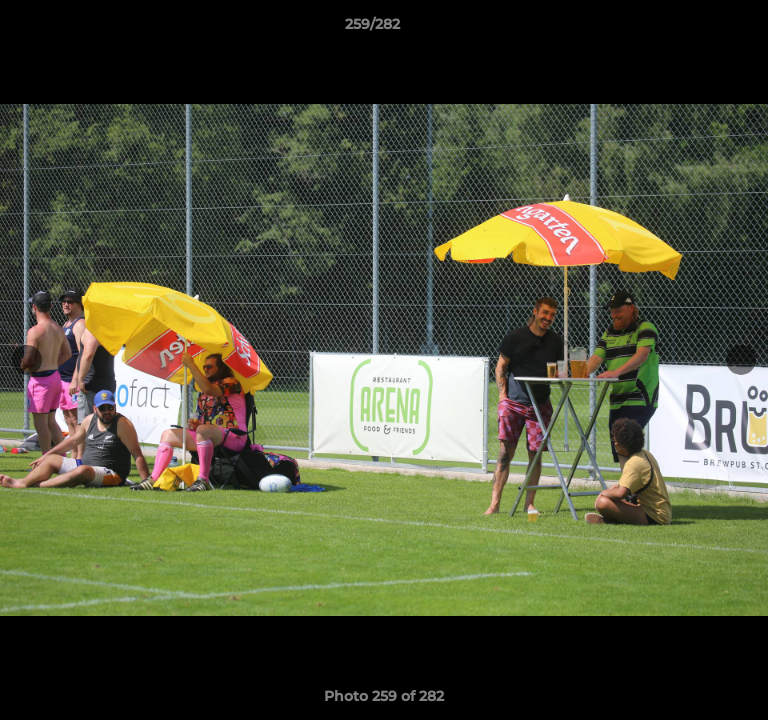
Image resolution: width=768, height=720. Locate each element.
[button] (696, 29)
